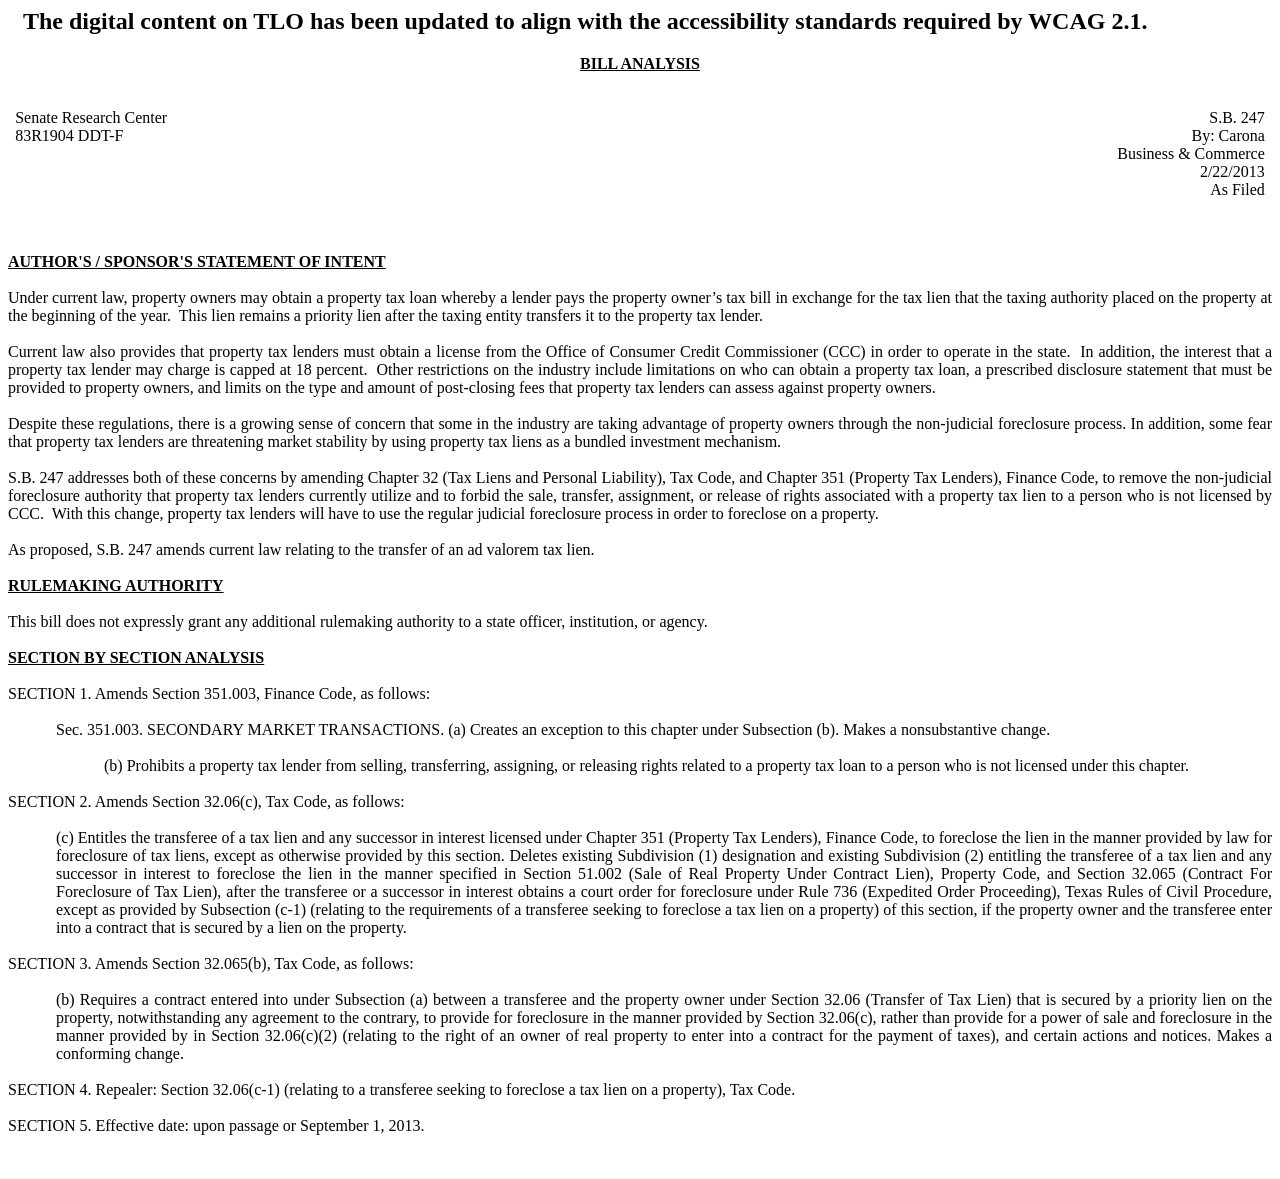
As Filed (1237, 189)
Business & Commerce (1191, 153)
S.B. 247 (1237, 117)
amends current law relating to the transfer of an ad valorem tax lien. (375, 549)
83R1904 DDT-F (69, 135)
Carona (1242, 135)
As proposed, (50, 549)
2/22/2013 (1232, 171)
